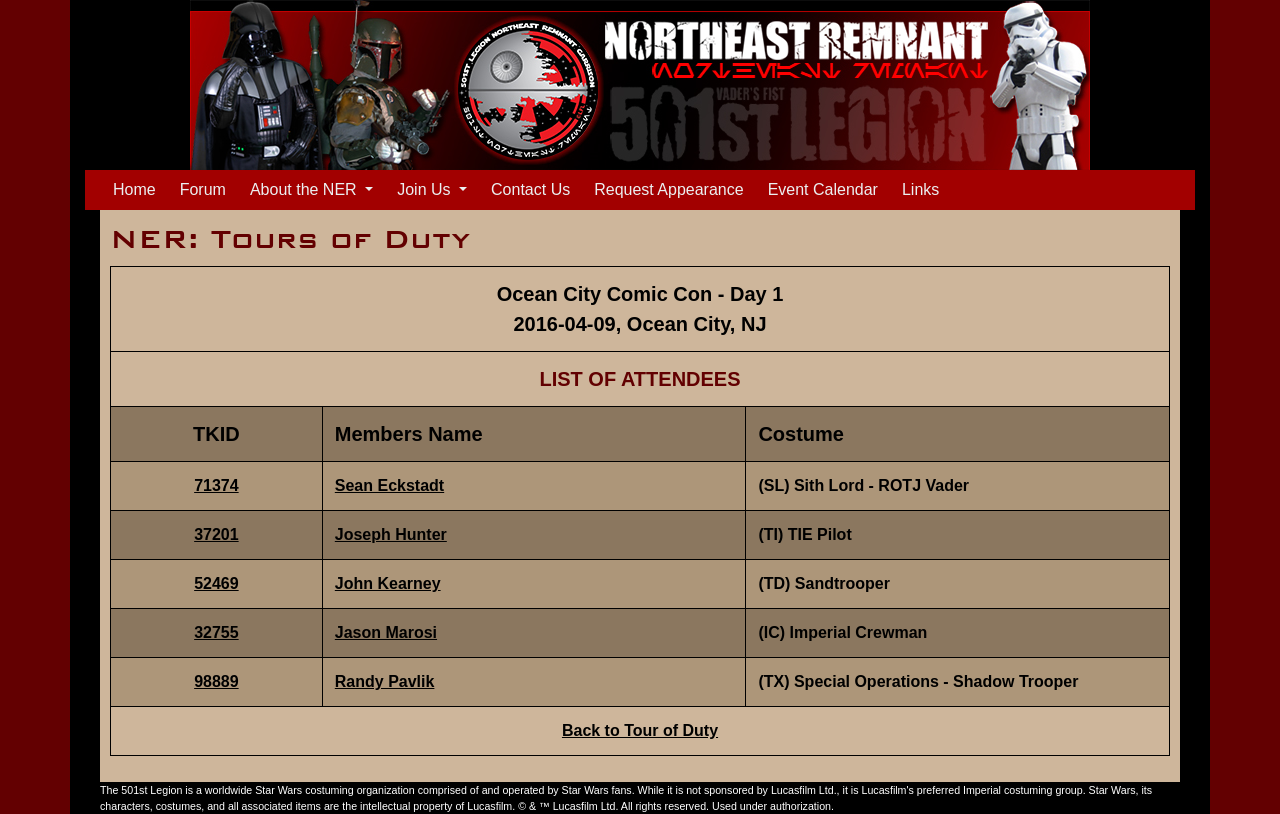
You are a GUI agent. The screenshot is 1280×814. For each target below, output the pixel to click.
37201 (216, 534)
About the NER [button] (305, 189)
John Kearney (388, 583)
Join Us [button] (426, 189)
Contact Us (530, 189)
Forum (203, 189)
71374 (216, 485)
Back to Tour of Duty (640, 730)
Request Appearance (668, 189)
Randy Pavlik (385, 681)
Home (138, 187)
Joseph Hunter (391, 534)
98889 (216, 681)
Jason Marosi (386, 632)
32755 (216, 632)
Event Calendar (823, 189)
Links (920, 189)
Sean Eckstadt (389, 485)
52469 (216, 583)
